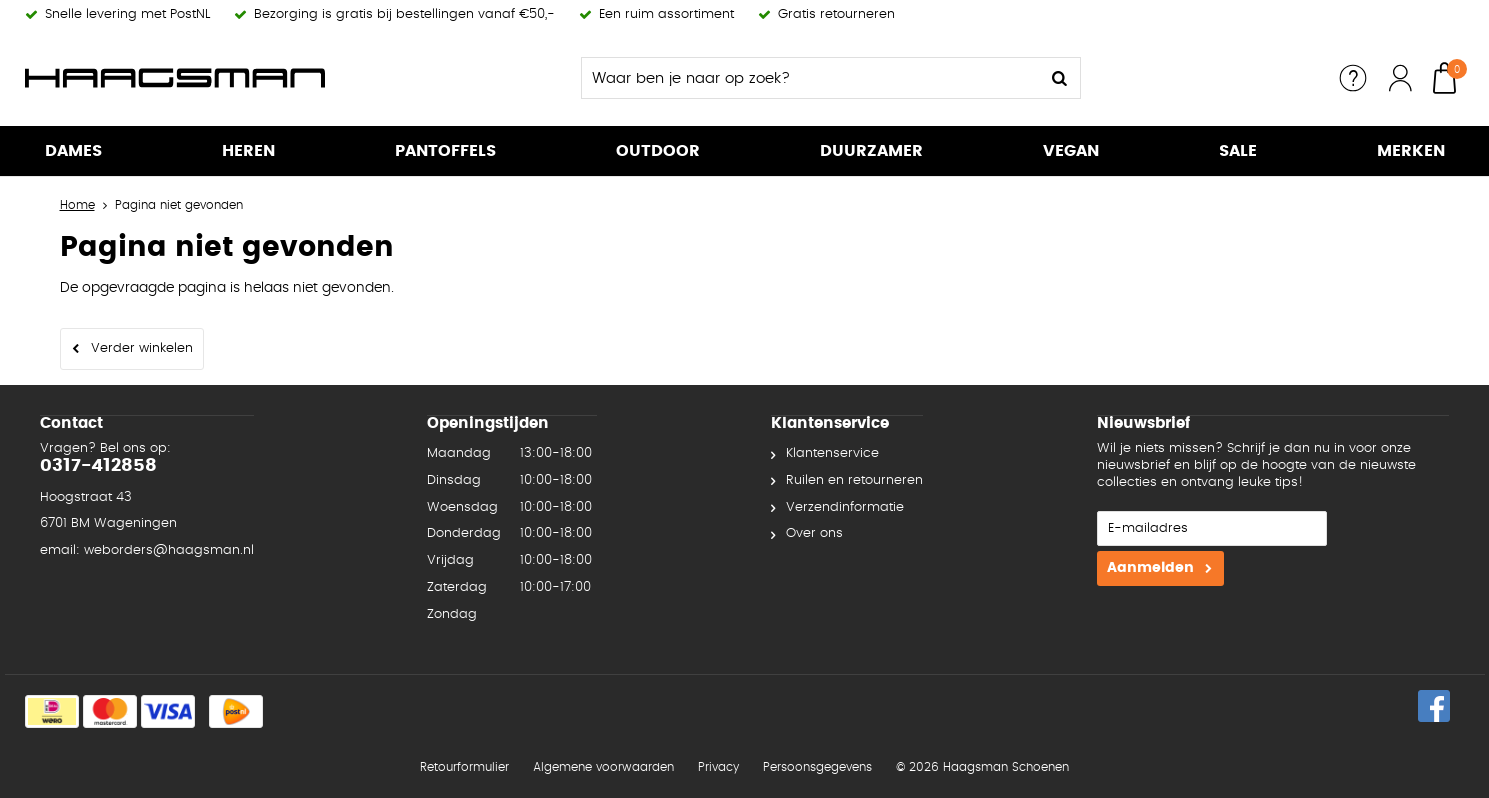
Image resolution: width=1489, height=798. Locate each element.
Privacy (718, 767)
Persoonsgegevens (817, 767)
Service (1353, 78)
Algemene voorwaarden (603, 767)
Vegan (1071, 151)
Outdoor (658, 151)
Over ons (814, 533)
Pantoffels (445, 151)
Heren (248, 151)
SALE (1238, 151)
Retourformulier (464, 767)
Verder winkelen (142, 348)
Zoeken (1060, 78)
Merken (1411, 151)
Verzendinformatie (845, 507)
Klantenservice (832, 453)
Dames (73, 151)
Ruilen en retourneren (854, 480)
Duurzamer (871, 151)
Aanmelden (1150, 568)
